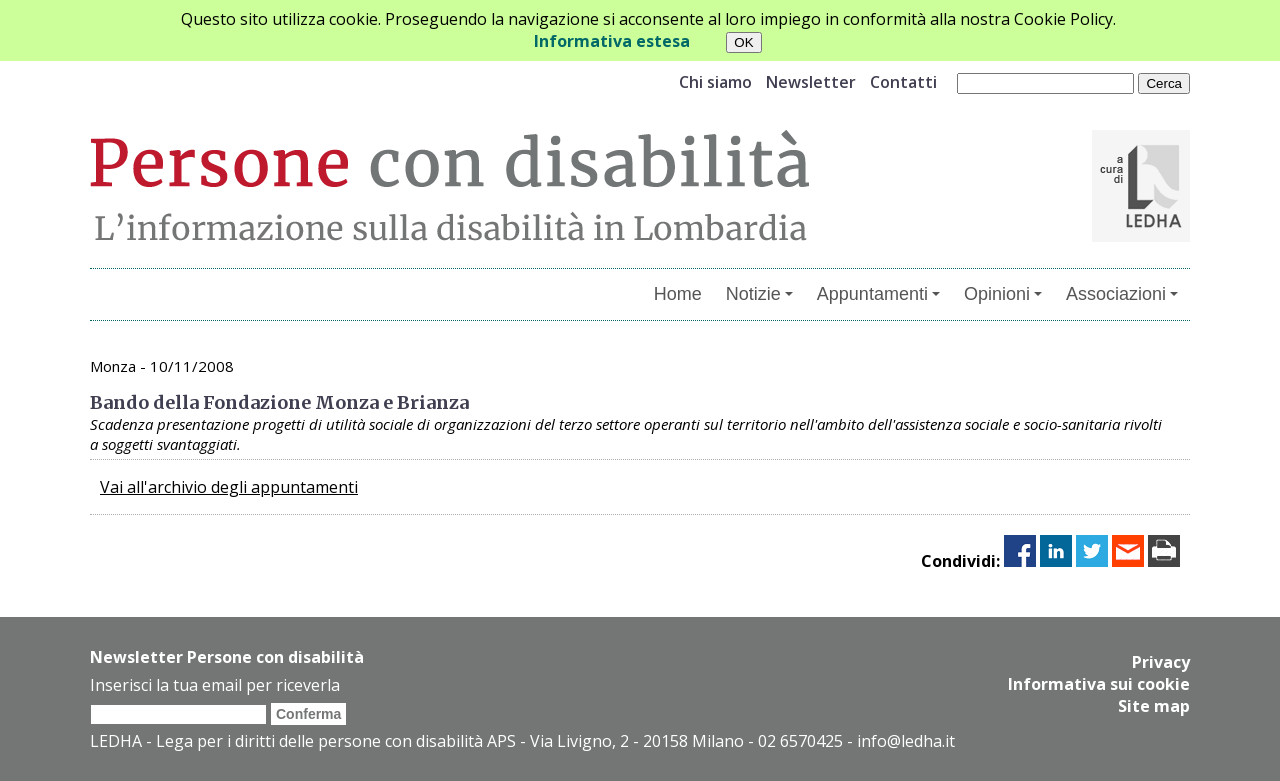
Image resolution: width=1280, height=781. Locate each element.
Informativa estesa (612, 41)
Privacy (1161, 662)
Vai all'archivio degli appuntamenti (229, 487)
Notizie (759, 294)
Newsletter (811, 82)
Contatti (903, 82)
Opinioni (1003, 294)
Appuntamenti (878, 294)
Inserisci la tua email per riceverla (215, 685)
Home (678, 294)
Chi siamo (715, 82)
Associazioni (1122, 294)
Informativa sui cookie (1099, 684)
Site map (1154, 706)
